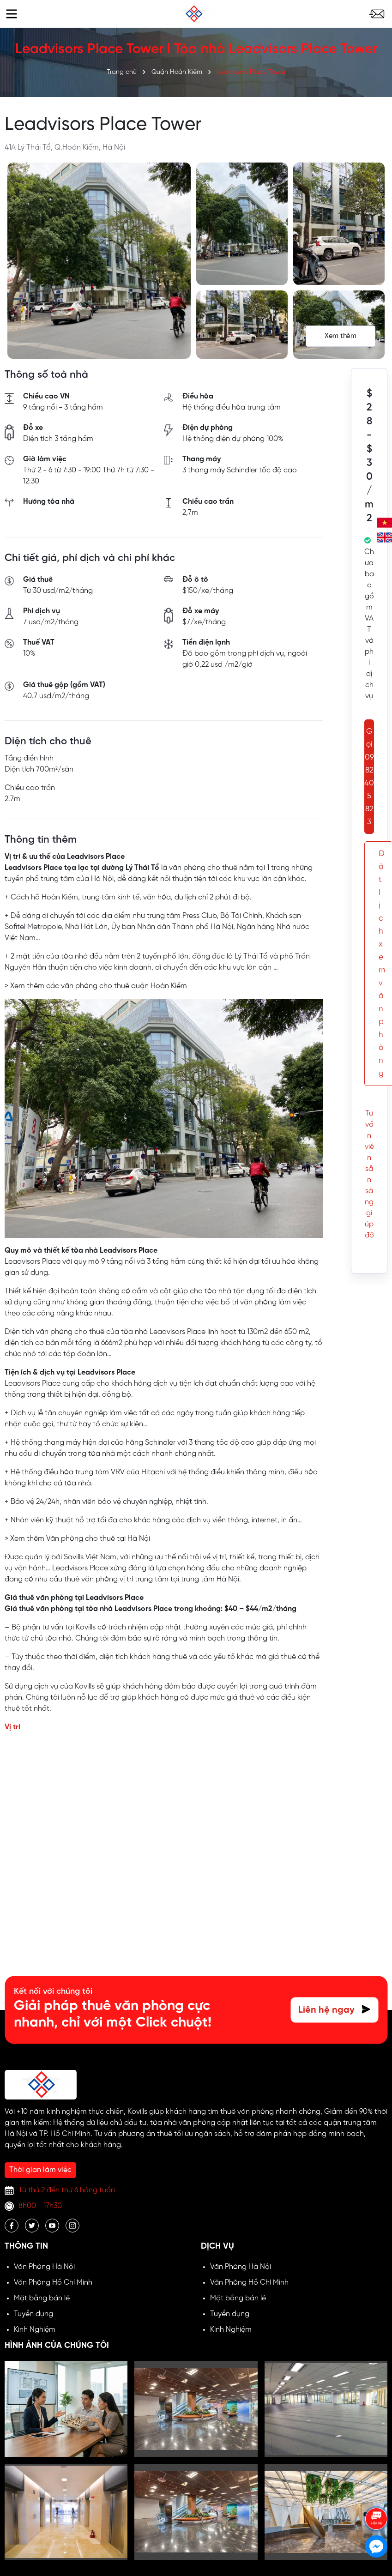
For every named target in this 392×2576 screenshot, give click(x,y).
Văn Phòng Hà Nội (44, 2267)
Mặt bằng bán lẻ (42, 2298)
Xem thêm (340, 336)
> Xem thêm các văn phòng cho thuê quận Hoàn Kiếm (96, 986)
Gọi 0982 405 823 (369, 776)
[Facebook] (11, 2225)
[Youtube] (52, 2225)
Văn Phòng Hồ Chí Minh (53, 2282)
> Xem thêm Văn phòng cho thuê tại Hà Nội (77, 1539)
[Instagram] (72, 2225)
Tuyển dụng (33, 2314)
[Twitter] (32, 2225)
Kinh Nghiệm (34, 2330)
